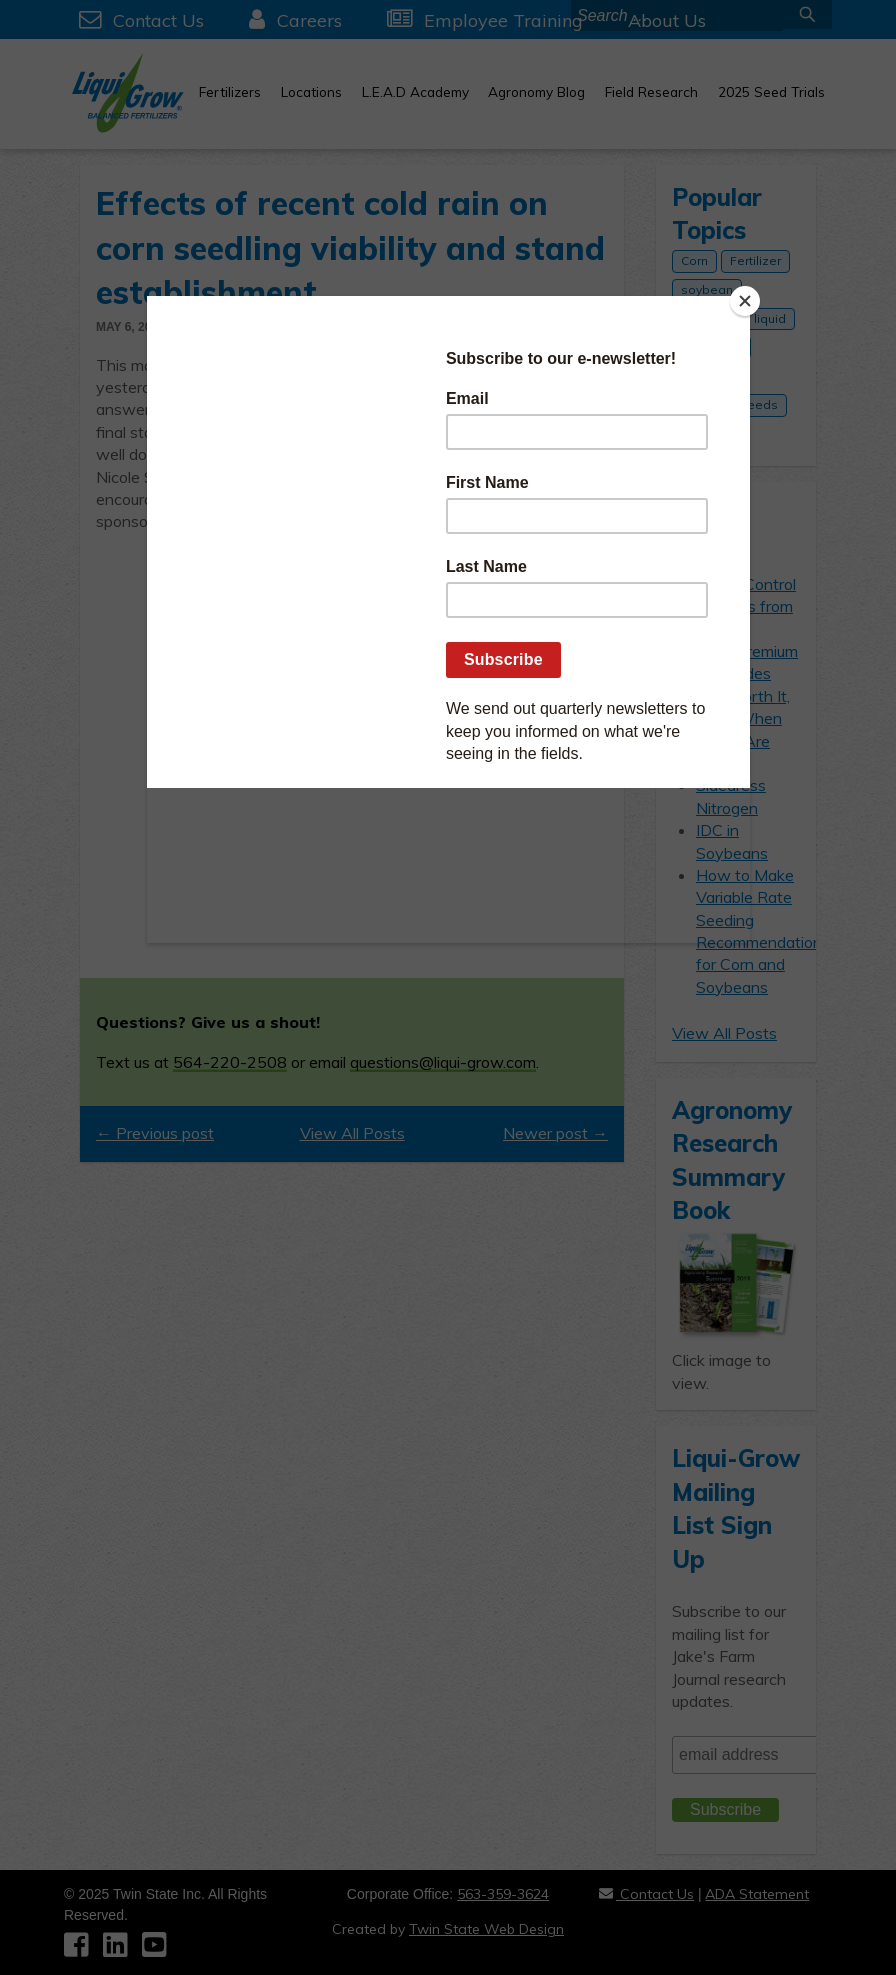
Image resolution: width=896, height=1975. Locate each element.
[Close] (745, 301)
